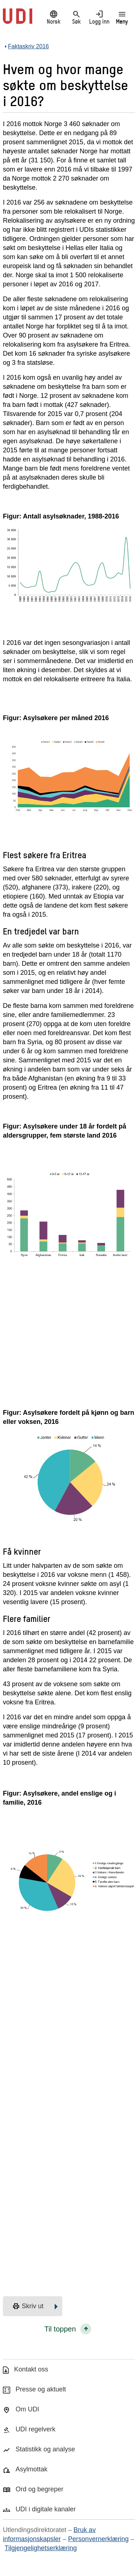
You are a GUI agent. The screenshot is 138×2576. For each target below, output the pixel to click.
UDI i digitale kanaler (46, 2509)
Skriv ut (27, 2306)
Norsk (53, 17)
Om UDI (27, 2409)
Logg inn (99, 17)
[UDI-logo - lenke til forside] (17, 20)
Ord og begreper (39, 2489)
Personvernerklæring (98, 2539)
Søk (76, 17)
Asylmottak (31, 2469)
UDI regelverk (35, 2429)
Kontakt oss (31, 2369)
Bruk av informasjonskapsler (49, 2534)
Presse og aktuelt (41, 2389)
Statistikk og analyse (45, 2449)
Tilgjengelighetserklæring (41, 2548)
